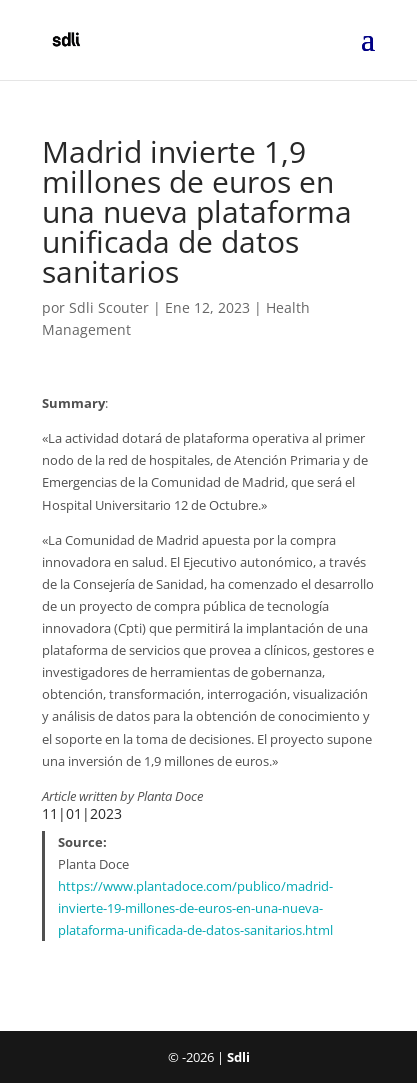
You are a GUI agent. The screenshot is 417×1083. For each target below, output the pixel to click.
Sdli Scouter (109, 307)
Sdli (238, 1057)
